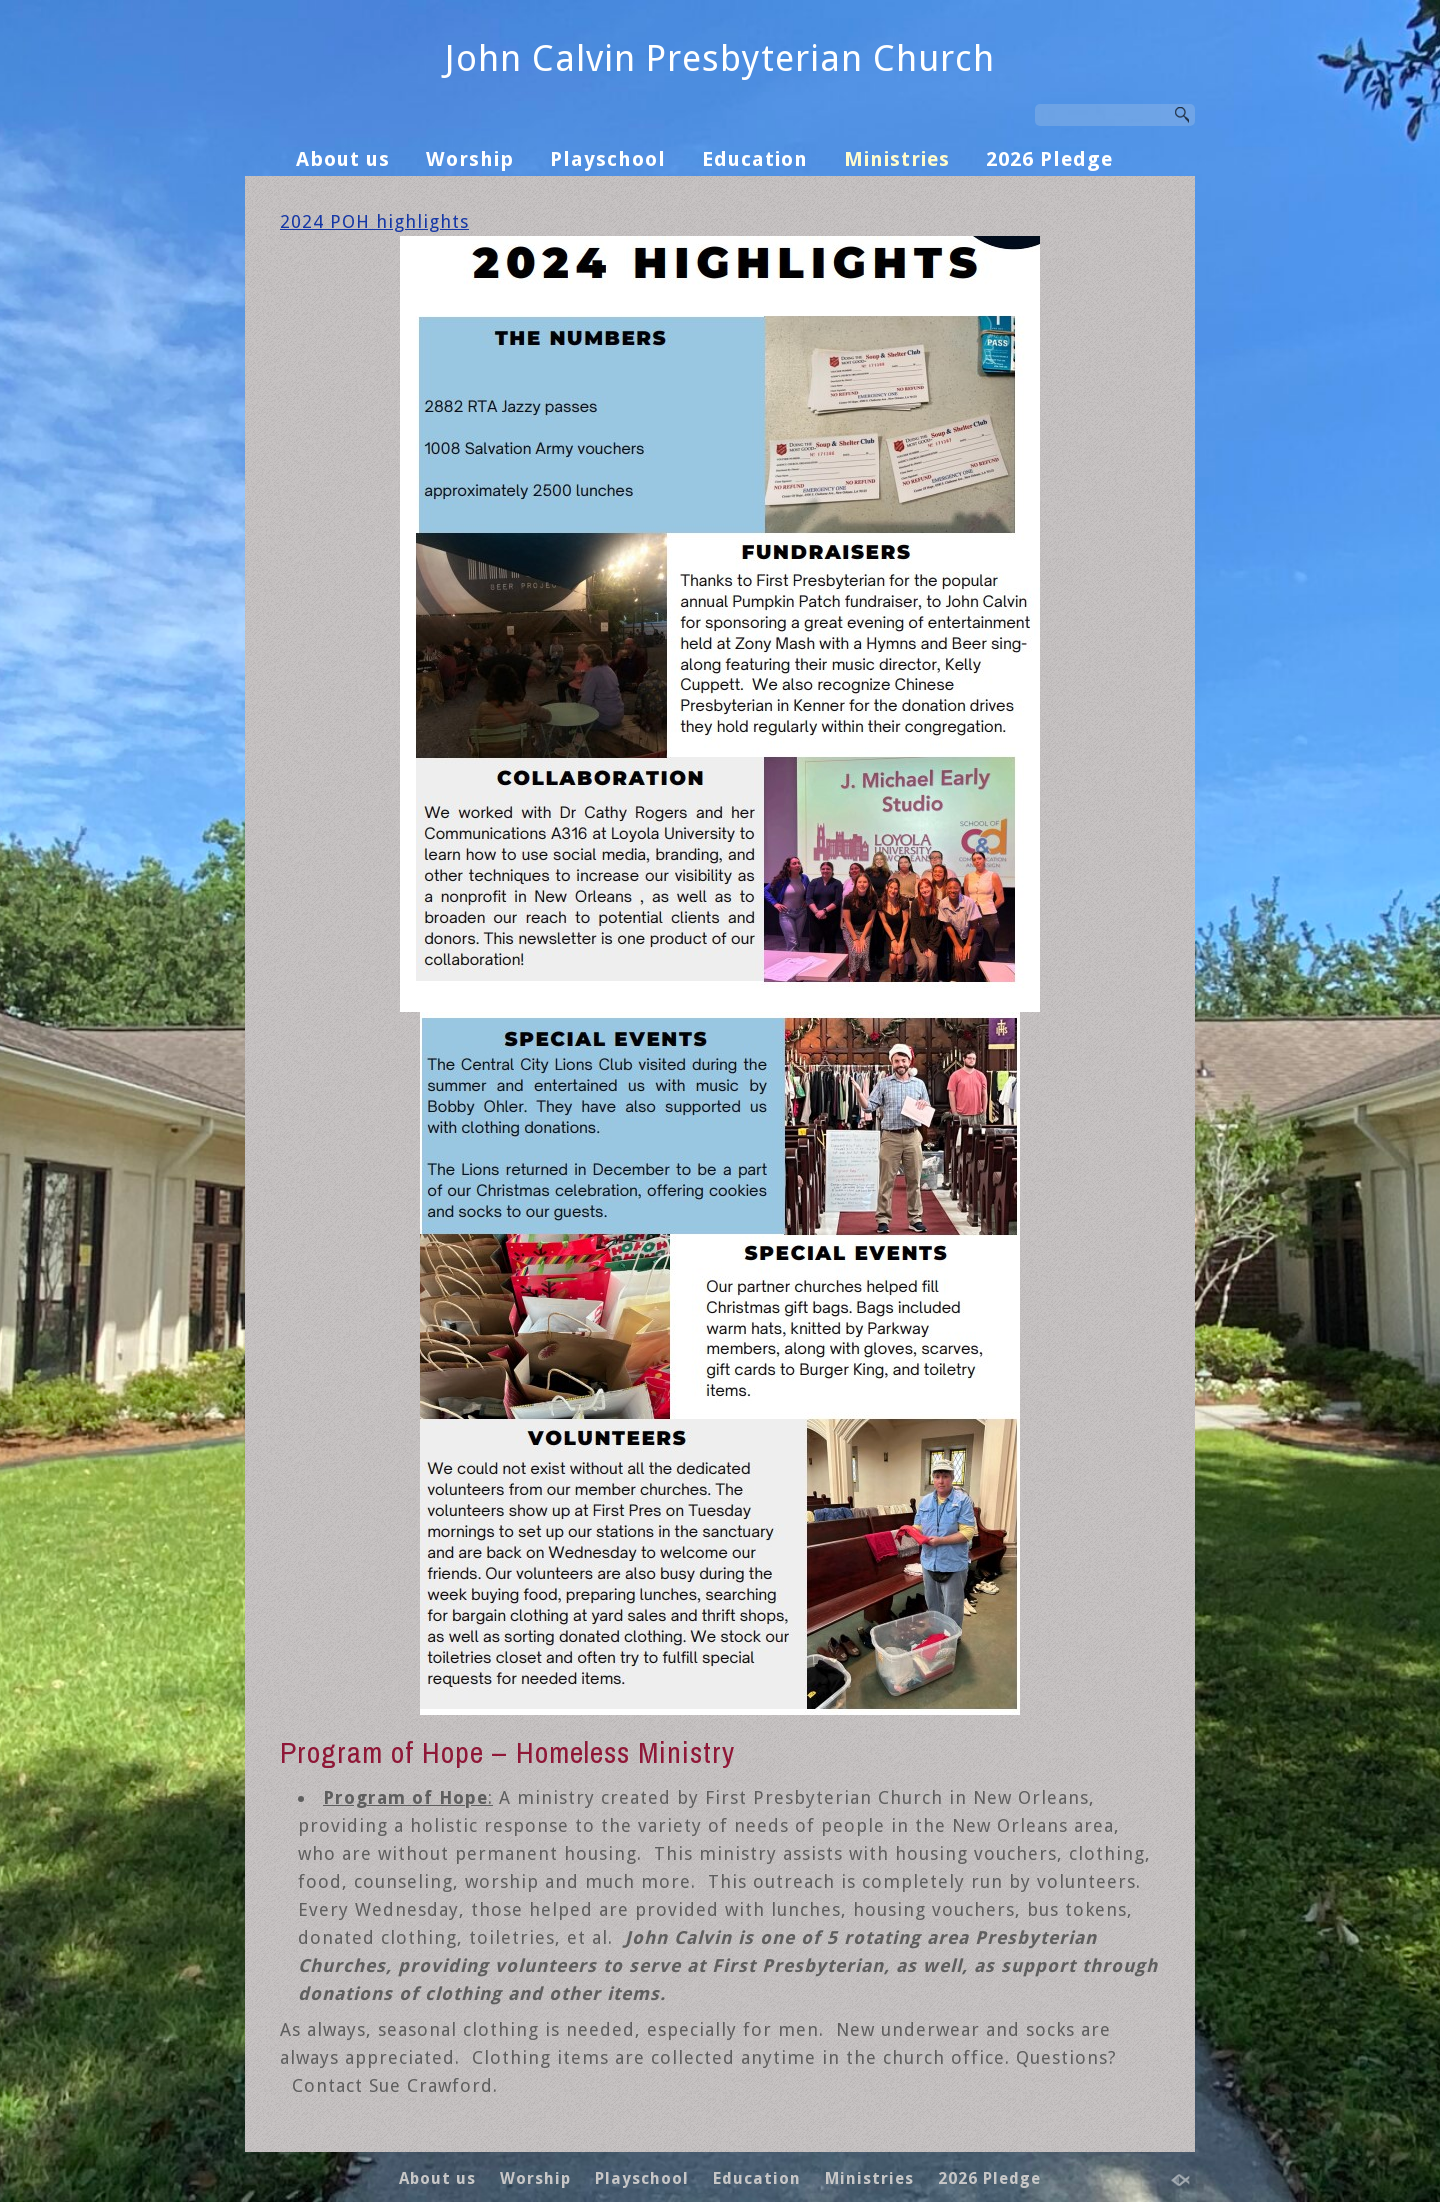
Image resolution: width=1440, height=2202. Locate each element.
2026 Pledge (1049, 159)
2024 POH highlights (374, 221)
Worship (470, 159)
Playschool (608, 159)
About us (343, 159)
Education (755, 159)
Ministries (897, 159)
